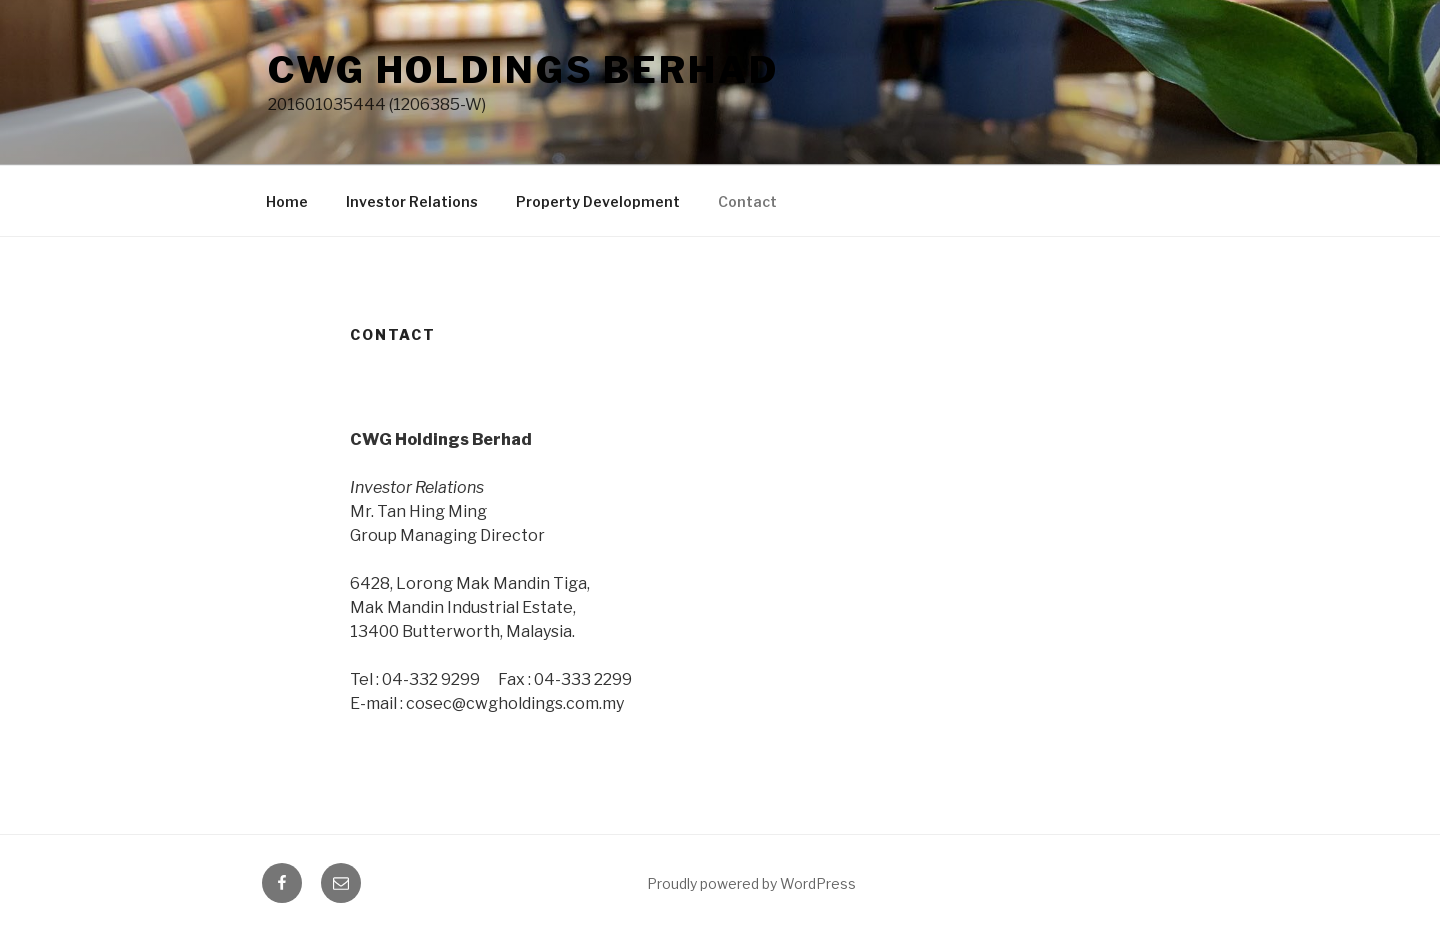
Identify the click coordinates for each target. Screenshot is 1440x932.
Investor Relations (412, 201)
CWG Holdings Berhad (523, 70)
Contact (747, 201)
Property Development (598, 201)
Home (287, 201)
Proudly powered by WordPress (751, 883)
